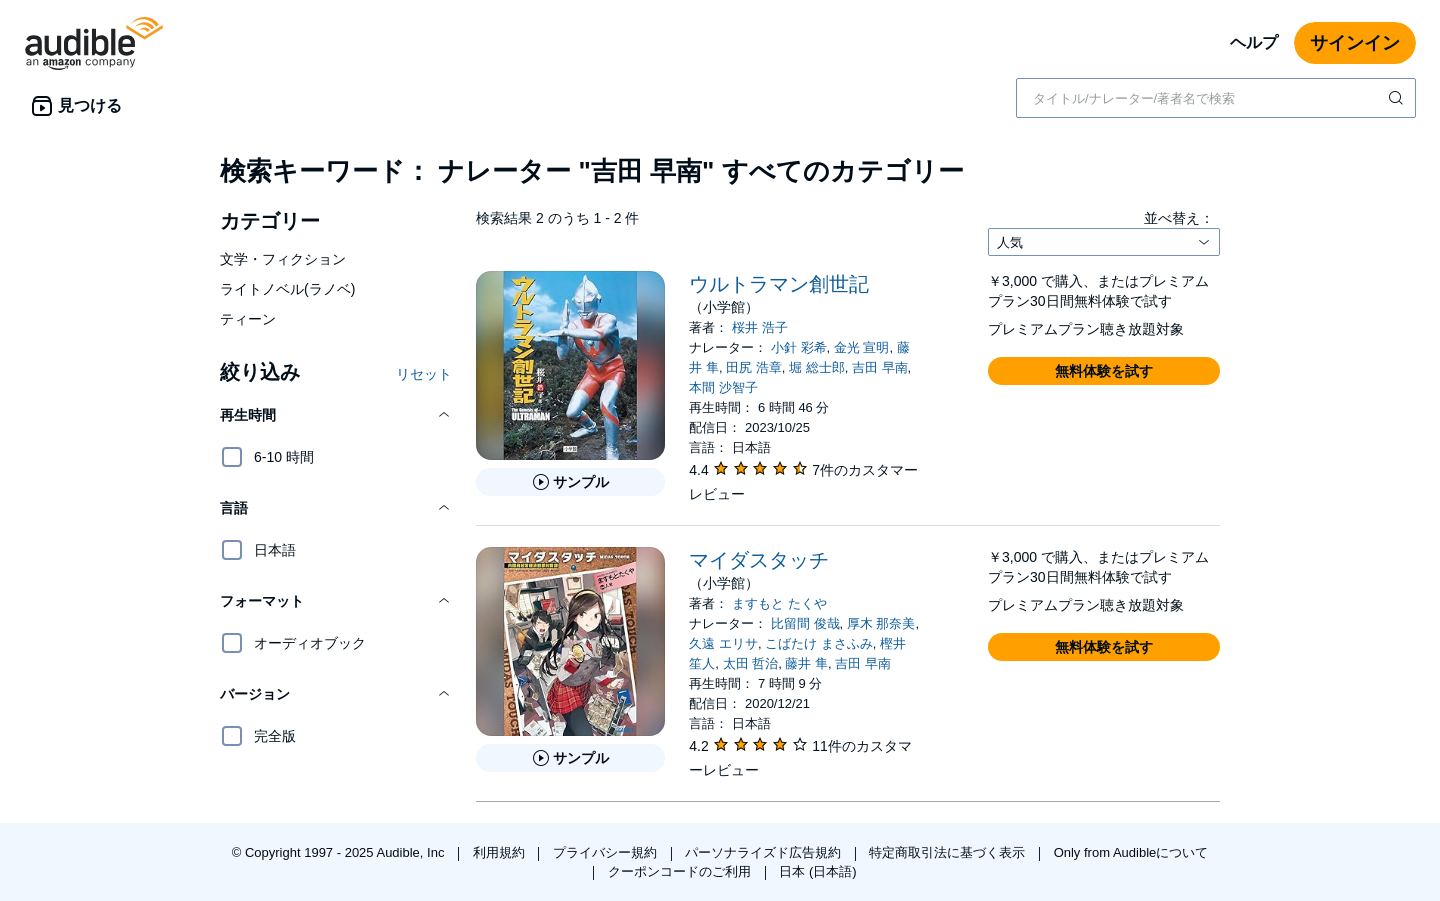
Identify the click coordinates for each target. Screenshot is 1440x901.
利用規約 (501, 852)
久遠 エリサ (723, 643)
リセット (424, 374)
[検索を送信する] (1398, 98)
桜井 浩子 (760, 327)
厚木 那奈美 (881, 623)
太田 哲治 (751, 663)
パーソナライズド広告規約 (765, 852)
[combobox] (1216, 98)
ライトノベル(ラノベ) (287, 289)
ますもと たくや (779, 603)
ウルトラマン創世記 (779, 284)
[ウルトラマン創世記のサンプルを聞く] (570, 482)
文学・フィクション (283, 259)
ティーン (248, 319)
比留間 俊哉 (805, 623)
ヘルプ (1254, 42)
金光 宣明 (862, 347)
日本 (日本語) (817, 871)
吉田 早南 (880, 367)
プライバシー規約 (607, 852)
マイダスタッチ (759, 560)
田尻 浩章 (754, 367)
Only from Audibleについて (1131, 852)
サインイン (1355, 43)
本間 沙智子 (723, 387)
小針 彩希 (799, 347)
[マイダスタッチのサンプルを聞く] (570, 758)
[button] (336, 415)
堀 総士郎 (817, 367)
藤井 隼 (806, 663)
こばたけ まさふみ (819, 643)
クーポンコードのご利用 (681, 871)
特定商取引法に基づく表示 (949, 852)
